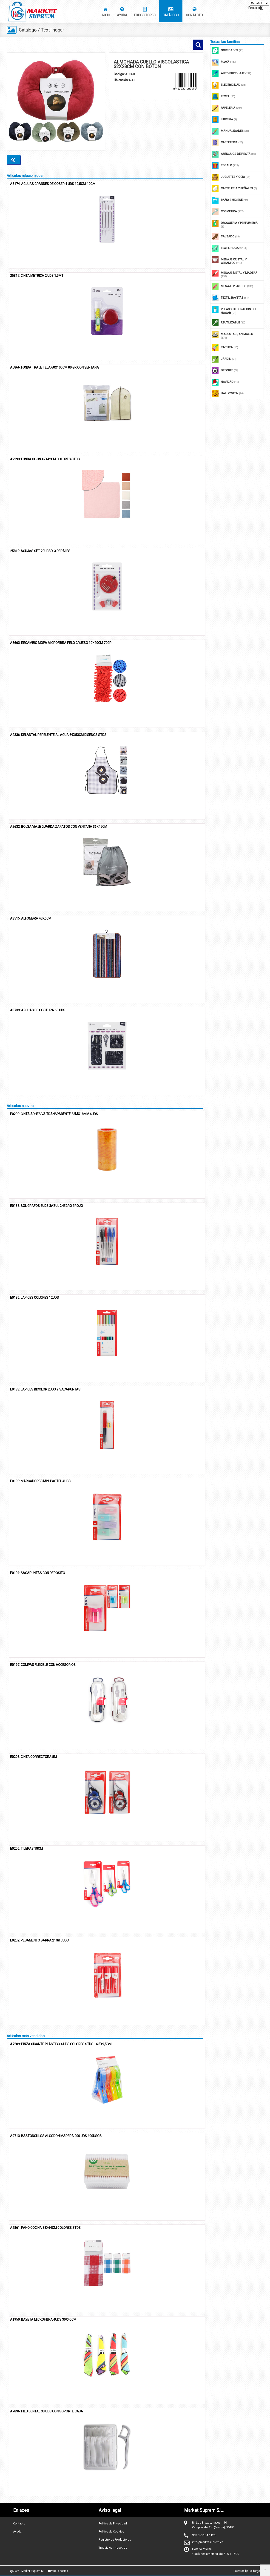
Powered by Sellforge (246, 2570)
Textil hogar (53, 30)
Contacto (19, 2523)
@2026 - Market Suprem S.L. (27, 2570)
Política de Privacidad (113, 2523)
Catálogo (28, 30)
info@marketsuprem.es (207, 2542)
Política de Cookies (111, 2531)
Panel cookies (58, 2570)
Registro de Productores (115, 2539)
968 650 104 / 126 (203, 2535)
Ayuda (17, 2531)
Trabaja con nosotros (113, 2547)
